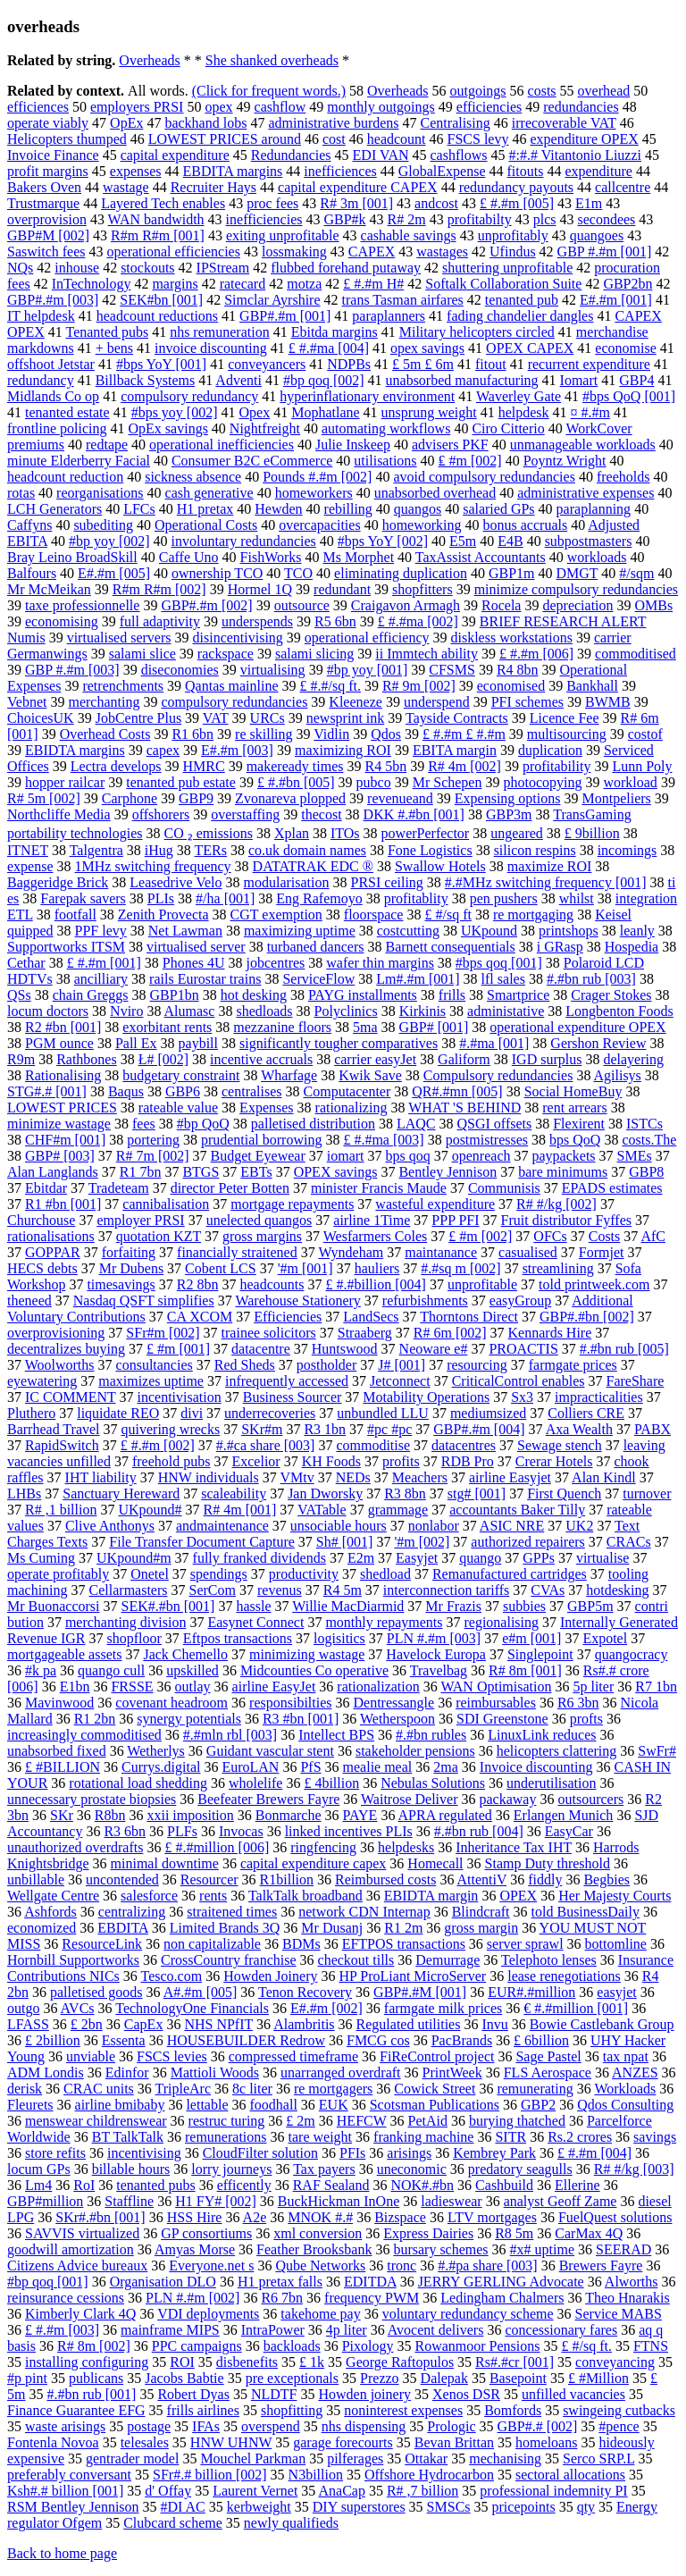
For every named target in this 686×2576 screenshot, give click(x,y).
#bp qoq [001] (47, 2281)
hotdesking (617, 1590)
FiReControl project (437, 2056)
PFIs (352, 2153)
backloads (292, 2346)
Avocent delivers (436, 2329)
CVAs (548, 1590)
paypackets (563, 1155)
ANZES (635, 2072)
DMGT (577, 573)
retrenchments (122, 685)
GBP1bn (174, 995)
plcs (544, 219)
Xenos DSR (466, 2394)
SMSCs (449, 2506)
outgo (23, 2008)
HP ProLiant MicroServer (412, 1976)
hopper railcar (65, 782)
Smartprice (518, 995)
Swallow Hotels (440, 866)
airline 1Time (371, 1220)
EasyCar (569, 1831)
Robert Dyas (193, 2394)
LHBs (24, 1493)
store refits (55, 2153)
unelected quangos (259, 1220)
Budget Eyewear (258, 1155)
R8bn (110, 1815)
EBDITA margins (233, 171)
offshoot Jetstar (51, 364)
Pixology (368, 2346)
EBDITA (122, 1927)
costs (542, 90)
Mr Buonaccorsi (53, 1606)
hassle (253, 1606)
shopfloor (134, 1638)
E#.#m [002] (326, 2008)
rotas (21, 492)
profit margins (47, 171)
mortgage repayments (292, 1204)
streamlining (558, 1268)
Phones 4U (194, 962)
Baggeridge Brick (57, 882)
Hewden (278, 508)
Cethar (26, 962)
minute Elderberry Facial (78, 460)
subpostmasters (588, 541)
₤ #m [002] (470, 460)
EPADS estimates (612, 1188)
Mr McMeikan (49, 589)
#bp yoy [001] (367, 669)
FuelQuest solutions (615, 2217)
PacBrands (461, 2040)
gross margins (262, 1236)
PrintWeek (452, 2072)
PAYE (360, 1815)
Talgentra (96, 850)
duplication (550, 750)
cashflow (280, 106)
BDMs (301, 1943)
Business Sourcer (292, 1397)
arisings (409, 2153)
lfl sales (503, 978)
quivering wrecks (171, 1429)
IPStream (223, 267)
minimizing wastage (306, 1654)
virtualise (603, 1557)
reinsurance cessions (65, 2297)
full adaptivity (160, 621)
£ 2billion (52, 2040)
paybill (198, 1043)
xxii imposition (189, 1815)
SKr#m (261, 1429)
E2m (360, 1557)
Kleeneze (355, 701)
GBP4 (636, 380)
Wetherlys (155, 1750)
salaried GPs (498, 508)
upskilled (192, 1670)
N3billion (316, 2474)
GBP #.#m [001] (604, 251)
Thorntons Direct (469, 1316)
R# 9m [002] (419, 685)
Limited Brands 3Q (225, 1927)
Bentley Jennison (447, 1171)
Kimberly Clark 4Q (80, 2313)
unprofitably (513, 235)
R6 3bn (578, 1702)
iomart (345, 1155)
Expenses (266, 1107)
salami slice (142, 653)
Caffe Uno (189, 557)
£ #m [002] (480, 1236)
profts (586, 1718)
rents (213, 1895)
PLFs (182, 1831)
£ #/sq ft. (586, 2346)
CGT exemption (276, 914)
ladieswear (451, 2201)
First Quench (564, 1493)
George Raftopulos (400, 2362)
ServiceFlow (318, 978)
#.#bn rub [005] (624, 1348)
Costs (605, 1236)
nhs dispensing (364, 2426)
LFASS (28, 2024)
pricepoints (524, 2506)
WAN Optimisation (495, 1686)
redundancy (40, 380)
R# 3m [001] (356, 203)
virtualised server (196, 946)
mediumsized (488, 1413)
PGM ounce (59, 1043)
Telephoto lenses (549, 1960)
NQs (20, 267)
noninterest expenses (403, 2410)
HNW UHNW (231, 2442)
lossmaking (294, 251)
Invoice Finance (53, 155)
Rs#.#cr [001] (514, 2362)
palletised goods (96, 1992)
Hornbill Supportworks (73, 1960)
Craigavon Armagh (405, 605)
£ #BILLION (62, 1767)
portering (153, 1139)
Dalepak (444, 2378)
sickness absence (193, 476)
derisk (24, 2088)
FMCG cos (378, 2040)
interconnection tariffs (446, 1590)
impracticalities (599, 1397)
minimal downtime (165, 1863)
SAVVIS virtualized (82, 2233)
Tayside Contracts (457, 718)
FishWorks (271, 557)
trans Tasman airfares (403, 299)
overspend (270, 2426)
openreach (481, 1155)
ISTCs (644, 1123)
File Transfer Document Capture (202, 1541)
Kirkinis (422, 1011)
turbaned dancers (315, 946)
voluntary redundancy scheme (468, 2313)
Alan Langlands (52, 1171)
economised (511, 685)
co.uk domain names (307, 850)
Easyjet (417, 1557)
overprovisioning (56, 1332)
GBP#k (344, 219)
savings (654, 2136)
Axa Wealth (579, 1429)
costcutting (408, 930)
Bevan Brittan (454, 2442)
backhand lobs (205, 122)
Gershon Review (598, 1043)
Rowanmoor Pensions (477, 2346)
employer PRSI (140, 1220)
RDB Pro (467, 1461)
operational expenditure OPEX (577, 1027)
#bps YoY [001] (161, 364)
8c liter (252, 2088)
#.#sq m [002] (460, 1268)
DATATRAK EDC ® (313, 866)
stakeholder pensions (415, 1750)
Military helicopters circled (477, 332)
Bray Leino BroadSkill (72, 557)
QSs (19, 995)
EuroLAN (250, 1767)
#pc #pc (389, 1429)
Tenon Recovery (305, 1992)
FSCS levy (478, 139)
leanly (637, 930)
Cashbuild (504, 2185)
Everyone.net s (211, 2265)
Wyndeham (350, 1252)
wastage (126, 187)
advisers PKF (450, 444)
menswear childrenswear (96, 2120)
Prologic (451, 2426)
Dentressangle (394, 1702)
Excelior (255, 1461)
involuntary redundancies (244, 541)
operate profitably (58, 1574)
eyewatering (42, 1381)
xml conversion (317, 2233)
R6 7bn (282, 2297)
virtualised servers (119, 637)
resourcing (477, 1364)
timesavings (121, 1284)
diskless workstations (512, 637)
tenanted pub (521, 299)
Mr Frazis (453, 1606)
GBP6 (182, 1091)
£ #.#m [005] (517, 203)
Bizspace (400, 2217)
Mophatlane (325, 412)
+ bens (114, 348)
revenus (279, 1590)
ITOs (345, 833)
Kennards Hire (550, 1332)
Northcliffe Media (59, 814)
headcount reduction (65, 476)
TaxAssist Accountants (480, 557)
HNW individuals (208, 1477)
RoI (84, 2185)
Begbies (606, 1879)
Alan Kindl (604, 1477)
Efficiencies (288, 1316)
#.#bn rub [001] (91, 2394)
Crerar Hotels (554, 1461)
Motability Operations (426, 1397)
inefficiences (340, 171)
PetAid (428, 2120)
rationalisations (51, 1236)
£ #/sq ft (447, 914)
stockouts (147, 267)
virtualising (272, 669)
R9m (21, 1059)
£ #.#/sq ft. (329, 685)
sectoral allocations (570, 2474)
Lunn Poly (642, 766)
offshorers (161, 814)
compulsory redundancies (234, 701)
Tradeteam (118, 1188)
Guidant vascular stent (270, 1750)
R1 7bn (141, 1171)
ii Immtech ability (426, 653)
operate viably (47, 122)
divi (191, 1413)
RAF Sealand (331, 2185)
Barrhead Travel (53, 1429)
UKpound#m (134, 1557)
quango (480, 1557)
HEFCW (362, 2120)
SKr (61, 1815)
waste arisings (65, 2426)
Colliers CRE (586, 1413)
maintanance (441, 1252)
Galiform (464, 1059)
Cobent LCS (220, 1268)
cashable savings (408, 235)
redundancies (580, 106)
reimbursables (496, 1702)
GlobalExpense (442, 171)
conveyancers (266, 364)
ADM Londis (45, 2072)
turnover (647, 1493)
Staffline (129, 2201)
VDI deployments (208, 2313)
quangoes (596, 235)
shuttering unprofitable (507, 267)
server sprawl (525, 1943)
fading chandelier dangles (520, 315)
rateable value (178, 1107)
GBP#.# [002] (538, 2426)
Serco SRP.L (598, 2458)
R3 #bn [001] (301, 1718)
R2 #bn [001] (63, 1027)
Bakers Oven (44, 187)
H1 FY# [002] (215, 2201)
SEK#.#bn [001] (168, 1606)
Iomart (579, 380)
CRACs (629, 1541)
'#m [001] (305, 1268)
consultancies (154, 1364)
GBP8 (646, 1171)
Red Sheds (244, 1364)
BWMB (608, 701)
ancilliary (101, 978)
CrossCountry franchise (229, 1960)
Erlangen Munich (564, 1815)
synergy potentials (189, 1718)
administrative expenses (585, 492)
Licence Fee (564, 718)
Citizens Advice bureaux (77, 2265)
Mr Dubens (131, 1268)
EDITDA (370, 2281)
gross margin (481, 1927)
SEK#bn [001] (161, 299)
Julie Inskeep (352, 444)
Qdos (386, 734)
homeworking (422, 525)
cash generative (209, 492)
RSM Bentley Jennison (73, 2506)
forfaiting (128, 1252)
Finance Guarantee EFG (76, 2410)
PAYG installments (362, 995)
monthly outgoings (380, 106)
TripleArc (183, 2088)
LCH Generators (54, 508)
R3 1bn (325, 1429)
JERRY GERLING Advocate (501, 2281)
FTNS (650, 2346)
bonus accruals (525, 525)
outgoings (477, 90)
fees (143, 1123)
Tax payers (324, 2169)
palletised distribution (313, 1123)
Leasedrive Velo (176, 882)
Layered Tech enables (163, 203)
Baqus (126, 1091)
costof (645, 734)
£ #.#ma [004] (329, 348)
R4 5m (342, 1590)
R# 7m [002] (152, 1155)
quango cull (111, 1670)
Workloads (625, 2088)
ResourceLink (102, 1943)
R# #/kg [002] (556, 1204)
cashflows (459, 155)
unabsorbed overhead (435, 492)
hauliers (377, 1268)
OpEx (126, 122)
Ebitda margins (334, 332)
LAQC (416, 1123)
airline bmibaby (120, 2104)
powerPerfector (425, 833)
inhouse (76, 267)
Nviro (126, 1011)
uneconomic (412, 2169)
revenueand (400, 798)
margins (174, 283)
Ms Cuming (41, 1557)
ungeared (516, 833)
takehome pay (320, 2313)
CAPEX (371, 251)
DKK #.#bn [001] (414, 814)
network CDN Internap (364, 1911)
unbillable (35, 1879)
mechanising (505, 2458)
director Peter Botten (230, 1188)
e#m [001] (531, 1638)
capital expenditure (175, 155)
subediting (103, 525)
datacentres (463, 1445)
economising (61, 621)
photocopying (542, 782)
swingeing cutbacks (619, 2410)
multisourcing (567, 734)
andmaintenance (222, 1525)
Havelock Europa (436, 1654)
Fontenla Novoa (53, 2442)
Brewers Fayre (601, 2265)
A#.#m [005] (200, 1992)
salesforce (149, 1895)
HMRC (204, 766)
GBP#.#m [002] (206, 605)
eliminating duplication (400, 573)
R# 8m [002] (93, 2346)
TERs (211, 850)
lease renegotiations (564, 1976)
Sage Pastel (548, 2056)
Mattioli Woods (215, 2072)
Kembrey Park (494, 2153)
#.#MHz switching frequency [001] (546, 882)
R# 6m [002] (450, 1332)
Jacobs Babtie (184, 2378)
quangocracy (631, 1654)
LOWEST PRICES (62, 1107)
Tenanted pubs (107, 332)
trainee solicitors (269, 1332)
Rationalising (63, 1075)
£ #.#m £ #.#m (464, 734)
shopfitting (291, 2410)
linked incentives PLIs (349, 1831)
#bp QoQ (203, 1123)
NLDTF (274, 2394)
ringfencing (323, 1847)
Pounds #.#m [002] (317, 476)
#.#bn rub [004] (478, 1831)
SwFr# (657, 1750)
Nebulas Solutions (433, 1783)
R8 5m (514, 2233)
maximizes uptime (151, 1381)
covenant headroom (171, 1702)
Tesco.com (172, 1976)
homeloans (546, 2442)
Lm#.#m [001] (417, 978)
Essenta (124, 2040)
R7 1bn (656, 1686)
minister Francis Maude (379, 1188)
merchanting (103, 701)
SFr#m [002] (162, 1332)
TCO (298, 573)
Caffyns (29, 525)
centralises (252, 1091)
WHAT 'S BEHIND (464, 1107)
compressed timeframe (293, 2056)
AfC (652, 1236)
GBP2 (538, 2104)
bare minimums (562, 1171)
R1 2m (403, 1927)
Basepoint (518, 2378)
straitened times (232, 1911)
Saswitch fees (46, 251)
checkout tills (356, 1960)
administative (505, 1011)
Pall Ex (136, 1043)
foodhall (273, 2104)
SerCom (212, 1590)
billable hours (131, 2169)
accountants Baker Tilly (517, 1509)
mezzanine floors (282, 1027)
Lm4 (38, 2185)
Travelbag (438, 1670)
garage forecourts (343, 2442)
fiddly (545, 1879)
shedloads (264, 1011)
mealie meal (378, 1767)
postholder (327, 1364)
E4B (510, 541)
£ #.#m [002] (158, 1445)
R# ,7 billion (422, 2490)
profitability (556, 766)
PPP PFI (455, 1220)
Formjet (601, 1252)
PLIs (160, 898)
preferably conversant (69, 2474)
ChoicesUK (40, 718)
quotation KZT (158, 1236)
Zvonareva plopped (290, 798)
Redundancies (291, 155)
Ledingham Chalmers (502, 2297)
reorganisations (99, 492)
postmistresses (487, 1139)
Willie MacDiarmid (348, 1606)
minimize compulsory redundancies (576, 589)
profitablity (416, 898)
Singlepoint (540, 1654)
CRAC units (98, 2088)
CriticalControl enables (518, 1381)
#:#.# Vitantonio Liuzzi (575, 155)
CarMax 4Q (589, 2233)
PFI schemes (527, 701)
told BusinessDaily (585, 1911)
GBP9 (196, 798)
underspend (437, 701)
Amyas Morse (195, 2249)
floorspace (374, 914)
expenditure (598, 171)
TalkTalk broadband (305, 1895)
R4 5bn (386, 766)
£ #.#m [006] (536, 653)
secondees (606, 219)
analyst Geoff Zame (560, 2201)
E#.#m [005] (114, 573)
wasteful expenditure (435, 1204)
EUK (333, 2104)
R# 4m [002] (464, 766)
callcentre (622, 187)
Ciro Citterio (508, 428)
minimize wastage (59, 1123)
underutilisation (551, 1783)
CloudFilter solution (260, 2153)
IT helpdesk (41, 315)
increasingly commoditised (84, 1734)
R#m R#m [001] (158, 235)
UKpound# (149, 1509)
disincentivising (238, 637)
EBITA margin (455, 750)
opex (218, 106)
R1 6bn (192, 734)
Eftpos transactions (237, 1638)
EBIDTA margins (75, 750)
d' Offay (168, 2490)
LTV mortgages (492, 2217)
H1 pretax (205, 508)
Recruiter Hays (213, 187)
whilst (576, 898)
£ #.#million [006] (216, 1847)
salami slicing (314, 653)
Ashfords (50, 1911)
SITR (510, 2136)
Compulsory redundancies (498, 1075)
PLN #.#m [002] (192, 2297)
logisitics (339, 1638)
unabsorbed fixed (56, 1750)
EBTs (256, 1171)
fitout (490, 364)
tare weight (321, 2136)
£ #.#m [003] (62, 2329)
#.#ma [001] (494, 1043)
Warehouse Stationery (297, 1300)
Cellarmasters (128, 1590)
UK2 (579, 1525)
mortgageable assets (64, 1654)
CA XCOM (199, 1316)
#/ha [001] (225, 898)
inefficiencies (264, 219)
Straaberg (365, 1332)
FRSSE (132, 1686)
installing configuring (86, 2362)
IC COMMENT (70, 1397)
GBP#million (45, 2201)
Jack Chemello (185, 1654)
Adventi (238, 380)
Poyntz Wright (565, 460)
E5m (462, 541)
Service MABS (618, 2313)
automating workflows (386, 428)
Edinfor (127, 2072)
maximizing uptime (300, 930)
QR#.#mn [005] (457, 1091)
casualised (527, 1252)
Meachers (420, 1477)
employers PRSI (136, 106)
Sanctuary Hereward (121, 1493)
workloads (597, 557)
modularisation (287, 882)
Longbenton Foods (619, 1011)
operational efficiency (367, 637)
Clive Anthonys (110, 1525)
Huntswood (345, 1348)
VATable (322, 1509)
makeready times (295, 766)
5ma (365, 1027)
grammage (398, 1509)
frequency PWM (371, 2297)
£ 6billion (541, 2040)
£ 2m (300, 2120)
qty (586, 2506)
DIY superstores (359, 2506)
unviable (90, 2056)
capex (163, 750)
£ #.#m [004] (594, 2153)
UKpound (489, 930)
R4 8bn (518, 669)
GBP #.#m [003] (72, 669)
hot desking (254, 995)
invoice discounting (211, 348)
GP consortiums (206, 2233)
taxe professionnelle (82, 605)
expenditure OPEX (584, 139)
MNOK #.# (320, 2217)
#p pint (27, 2378)
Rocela (501, 605)
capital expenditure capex (313, 1863)
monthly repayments (383, 1622)
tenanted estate (67, 412)
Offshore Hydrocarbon (429, 2474)
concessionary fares (561, 2329)
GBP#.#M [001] (419, 1992)
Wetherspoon (397, 1718)
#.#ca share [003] (265, 1445)
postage (149, 2426)
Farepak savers (83, 898)
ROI (182, 2362)
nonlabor (433, 1525)
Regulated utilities (408, 2024)
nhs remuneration (220, 332)
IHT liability (101, 1477)
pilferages (355, 2458)
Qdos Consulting (625, 2104)
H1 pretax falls (280, 2281)
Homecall (435, 1863)
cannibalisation (165, 1204)
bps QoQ (574, 1139)
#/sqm (636, 573)
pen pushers (504, 898)
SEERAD (623, 2249)
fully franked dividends (259, 1557)
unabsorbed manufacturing (462, 380)
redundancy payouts (516, 187)
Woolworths (60, 1364)
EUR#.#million (531, 1992)
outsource (302, 605)
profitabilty (480, 219)
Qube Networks (320, 2265)
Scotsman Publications (434, 2104)
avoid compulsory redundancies (484, 476)
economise (625, 348)
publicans (96, 2378)
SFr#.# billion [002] (210, 2474)
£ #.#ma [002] (418, 621)
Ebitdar (46, 1188)
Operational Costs (206, 525)
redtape (107, 444)
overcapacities (320, 525)
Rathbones (86, 1059)
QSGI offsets (494, 1123)
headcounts (271, 1284)
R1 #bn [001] (63, 1204)
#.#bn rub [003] (591, 978)
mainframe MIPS (170, 2329)
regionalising (501, 1622)
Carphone (129, 798)
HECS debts (42, 1268)
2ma (445, 1767)
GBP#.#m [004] (478, 1429)
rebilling (348, 508)
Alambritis (303, 2024)
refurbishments (425, 1300)
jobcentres (276, 962)
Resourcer (209, 1879)
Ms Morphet (359, 557)
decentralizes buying (66, 1348)
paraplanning (594, 508)
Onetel (149, 1574)
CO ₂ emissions (208, 833)
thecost (321, 814)
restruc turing (226, 2120)
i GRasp (560, 946)
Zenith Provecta (163, 914)
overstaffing (245, 814)
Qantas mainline (231, 685)
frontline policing (57, 428)
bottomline (616, 1943)
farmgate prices (573, 1364)
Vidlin (331, 734)
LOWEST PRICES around (224, 139)
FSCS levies (172, 2056)
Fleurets (30, 2104)
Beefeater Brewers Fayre (268, 1799)
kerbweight (259, 2506)
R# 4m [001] (240, 1509)
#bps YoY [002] (383, 541)
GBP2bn (627, 283)
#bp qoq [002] (323, 380)
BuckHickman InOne (338, 2201)
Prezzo (379, 2378)
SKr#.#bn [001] (100, 2217)
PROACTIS (523, 1348)
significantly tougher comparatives (338, 1043)
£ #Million (598, 2378)
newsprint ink (345, 718)
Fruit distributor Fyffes (566, 1220)
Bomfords (512, 2410)
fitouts (525, 171)
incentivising (144, 2153)
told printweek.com (594, 1284)
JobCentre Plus (138, 718)
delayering (633, 1059)
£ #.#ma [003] (383, 1139)
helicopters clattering (557, 1750)
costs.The (649, 1139)
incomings (627, 850)
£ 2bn (87, 2024)
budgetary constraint (180, 1075)
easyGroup (520, 1300)
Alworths (631, 2281)
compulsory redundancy (189, 396)
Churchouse (41, 1220)
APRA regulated (445, 1815)
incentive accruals (261, 1059)
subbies (524, 1606)
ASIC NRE (512, 1525)
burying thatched (517, 2120)
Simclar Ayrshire (272, 299)
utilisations (385, 460)
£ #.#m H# (373, 283)
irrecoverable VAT (564, 122)
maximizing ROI (343, 750)
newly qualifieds (291, 2522)
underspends (257, 621)
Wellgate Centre (53, 1895)
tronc (401, 2265)
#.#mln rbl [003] (230, 1734)
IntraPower (273, 2329)
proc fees (272, 203)
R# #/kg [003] (634, 2169)
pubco (373, 782)
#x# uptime (542, 2249)
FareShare (635, 1381)
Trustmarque (43, 203)
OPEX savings (336, 1171)
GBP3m (509, 814)
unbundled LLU (383, 1413)
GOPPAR (52, 1252)
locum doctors (47, 1011)
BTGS (200, 1171)
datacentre (260, 1348)
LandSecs (370, 1316)
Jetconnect (400, 1381)
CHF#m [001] (65, 1139)
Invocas (241, 1831)
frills (452, 995)
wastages (442, 251)
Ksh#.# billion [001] (65, 2490)
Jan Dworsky (325, 1493)
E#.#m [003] (237, 750)
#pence (618, 2426)
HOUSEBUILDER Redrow (246, 2040)
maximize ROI (549, 866)
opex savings (427, 348)
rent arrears (574, 1107)
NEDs (353, 1477)
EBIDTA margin (431, 1895)
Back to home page (62, 2553)
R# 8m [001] (525, 1670)
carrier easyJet (375, 1059)
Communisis (504, 1188)
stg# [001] (477, 1493)
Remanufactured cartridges (509, 1574)
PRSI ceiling (387, 882)
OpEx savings (168, 428)
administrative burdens (333, 122)
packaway (507, 1799)
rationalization (378, 1686)
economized (41, 1927)
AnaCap (341, 2490)
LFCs (139, 508)
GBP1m (512, 573)
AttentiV (482, 1879)
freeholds (623, 476)
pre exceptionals (292, 2378)
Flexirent (579, 1123)
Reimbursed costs (385, 1879)
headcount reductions (157, 315)
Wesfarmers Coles (375, 1236)
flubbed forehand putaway (346, 267)
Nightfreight (265, 428)
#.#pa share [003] (488, 2265)
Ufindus (512, 251)
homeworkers (314, 492)
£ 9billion (592, 833)
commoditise (373, 1445)
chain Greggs (91, 995)
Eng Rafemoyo (319, 898)
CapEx (143, 2024)
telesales (145, 2442)
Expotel (604, 1638)
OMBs (654, 605)
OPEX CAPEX (529, 348)
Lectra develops (116, 766)
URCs (267, 718)
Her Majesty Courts (614, 1895)
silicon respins (535, 850)
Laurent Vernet (255, 2490)
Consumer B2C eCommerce (252, 460)
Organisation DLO (163, 2281)
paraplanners (388, 315)
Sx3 (522, 1397)
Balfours (31, 573)
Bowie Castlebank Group (602, 2024)
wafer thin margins (380, 962)
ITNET (27, 850)
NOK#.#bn (422, 2185)
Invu (494, 2024)
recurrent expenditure (589, 364)
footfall (75, 914)
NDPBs (349, 364)
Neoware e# (433, 1348)
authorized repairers (527, 1541)
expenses (136, 171)
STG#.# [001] (47, 1091)
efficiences (38, 106)
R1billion (287, 1879)
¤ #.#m (590, 412)
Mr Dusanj (332, 1927)
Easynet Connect (255, 1622)
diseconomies (180, 669)
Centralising (455, 122)
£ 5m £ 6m (423, 364)
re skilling (263, 734)
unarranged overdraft (340, 2072)
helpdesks (406, 1847)
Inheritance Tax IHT (514, 1847)
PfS (310, 1767)
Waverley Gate (518, 396)
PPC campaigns (197, 2346)
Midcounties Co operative (314, 1670)
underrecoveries (269, 1413)
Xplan (291, 833)
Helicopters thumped (67, 139)
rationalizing (351, 1107)
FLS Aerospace (547, 2072)
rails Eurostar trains (205, 978)
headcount (396, 139)
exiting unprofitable (282, 235)
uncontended (122, 1879)
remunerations (226, 2136)
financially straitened (237, 1252)
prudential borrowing (261, 1139)
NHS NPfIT (218, 2024)
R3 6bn (125, 1831)
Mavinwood (59, 1702)
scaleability (233, 1493)
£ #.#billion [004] (375, 1284)
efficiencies (489, 106)
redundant (342, 589)
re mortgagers (333, 2088)
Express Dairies (428, 2233)
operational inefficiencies (221, 444)
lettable (207, 2104)
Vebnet (26, 701)
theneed (29, 1300)
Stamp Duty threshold (547, 1863)
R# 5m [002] (43, 798)
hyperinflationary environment (367, 396)
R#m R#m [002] (159, 589)
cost (334, 139)
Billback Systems (146, 380)
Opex (255, 412)
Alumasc (189, 1011)
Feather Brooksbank (314, 2249)
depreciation (577, 605)
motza (304, 283)
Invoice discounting (536, 1767)
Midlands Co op (53, 396)
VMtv (297, 1477)
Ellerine (577, 2185)
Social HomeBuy (573, 1091)
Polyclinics (346, 1011)
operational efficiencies (173, 251)
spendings (218, 1574)
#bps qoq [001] (499, 962)
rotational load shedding (138, 1783)
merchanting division (126, 1622)
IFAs (206, 2426)
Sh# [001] (344, 1541)
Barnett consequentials (449, 946)
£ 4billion (331, 1783)
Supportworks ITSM (66, 946)
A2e (255, 2217)
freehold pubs (171, 1461)
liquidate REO (118, 1413)
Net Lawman (185, 930)
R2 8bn (198, 1284)
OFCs (549, 1236)
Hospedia (631, 946)
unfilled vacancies (573, 2394)
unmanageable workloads (583, 444)
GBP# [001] (434, 1027)
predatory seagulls (520, 2169)
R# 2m (407, 219)
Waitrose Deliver (409, 1799)
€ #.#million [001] (575, 2008)
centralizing (132, 1911)
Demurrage (447, 1960)
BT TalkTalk (127, 2136)
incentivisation (180, 1397)
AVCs (78, 2008)
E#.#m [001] (616, 299)
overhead (604, 90)
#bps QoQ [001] (628, 396)
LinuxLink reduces (542, 1734)
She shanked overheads (272, 60)
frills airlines (203, 2410)
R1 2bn (95, 1718)
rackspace (225, 653)
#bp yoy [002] (109, 541)
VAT (216, 718)
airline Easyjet (510, 1477)
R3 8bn (405, 1493)
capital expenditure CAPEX (358, 187)
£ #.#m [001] (104, 962)
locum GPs (39, 2169)
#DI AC (183, 2506)
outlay (193, 1686)
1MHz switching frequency (153, 866)
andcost (436, 203)
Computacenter (347, 1091)
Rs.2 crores (580, 2136)
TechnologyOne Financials (192, 2008)
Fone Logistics (430, 850)
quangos (417, 508)
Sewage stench (559, 1445)
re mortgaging (533, 914)
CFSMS (452, 669)
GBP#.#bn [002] (587, 1316)
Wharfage (289, 1075)
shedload (385, 1574)
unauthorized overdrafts (75, 1847)
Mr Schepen (447, 782)
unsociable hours (338, 1525)
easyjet (616, 1992)
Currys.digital (160, 1767)
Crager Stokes (611, 995)
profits (401, 1461)
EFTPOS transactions (403, 1943)
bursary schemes (440, 2249)
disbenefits (247, 2362)
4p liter (346, 2329)
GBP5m (590, 1606)
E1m (588, 203)
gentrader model (132, 2458)
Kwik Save (370, 1075)
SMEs (634, 1155)
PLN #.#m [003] (434, 1638)
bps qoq (408, 1155)
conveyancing (615, 2362)
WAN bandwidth (156, 219)
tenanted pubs (155, 2185)
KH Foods (331, 1461)
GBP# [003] (60, 1155)
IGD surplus (547, 1059)
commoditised (635, 653)
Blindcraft (481, 1911)
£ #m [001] (178, 1348)
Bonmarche (288, 1815)
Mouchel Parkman (252, 2458)
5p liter (593, 1686)
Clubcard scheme (172, 2522)
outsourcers (590, 1799)
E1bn (75, 1686)
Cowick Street (434, 2088)
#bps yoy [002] (174, 412)
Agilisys (617, 1075)
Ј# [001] (401, 1364)
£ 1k (311, 2362)
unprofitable (482, 1284)
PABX (652, 1429)
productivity (304, 1574)
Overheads (149, 60)
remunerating (535, 2088)
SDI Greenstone (502, 1718)
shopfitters (422, 589)
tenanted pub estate (181, 782)
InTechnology (91, 283)
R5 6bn (335, 621)
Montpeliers (615, 798)
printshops (568, 930)
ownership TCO (217, 573)
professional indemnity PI (553, 2490)
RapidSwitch (62, 1445)
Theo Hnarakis (627, 2297)
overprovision (47, 219)
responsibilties (290, 1702)
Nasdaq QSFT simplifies (143, 1300)
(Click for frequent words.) (269, 90)
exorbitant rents (167, 1027)
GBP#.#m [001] (284, 315)
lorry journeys (231, 2169)
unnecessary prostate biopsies (91, 1799)
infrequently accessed (286, 1381)
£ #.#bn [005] (296, 782)
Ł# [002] (163, 1059)
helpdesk (523, 412)
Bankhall (592, 685)
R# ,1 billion (60, 1509)
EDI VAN (381, 155)
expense (30, 866)
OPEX (518, 1895)
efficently (244, 2185)
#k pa (40, 1670)
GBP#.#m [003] (52, 299)
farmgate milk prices (443, 2008)
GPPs (539, 1557)
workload (630, 782)
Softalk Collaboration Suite (503, 283)
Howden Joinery (270, 1976)
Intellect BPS (336, 1734)
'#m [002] (421, 1541)
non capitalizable (212, 1943)
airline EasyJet (274, 1686)
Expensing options (508, 798)
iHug (159, 850)
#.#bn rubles (431, 1734)
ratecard (243, 283)
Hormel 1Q (260, 589)
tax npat (625, 2056)
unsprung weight (429, 412)
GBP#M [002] (48, 235)
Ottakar (426, 2458)
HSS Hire (194, 2217)
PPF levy (101, 930)
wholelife (255, 1783)
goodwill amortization (70, 2249)
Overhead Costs (105, 734)
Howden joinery (364, 2394)
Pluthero (31, 1413)
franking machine (423, 2136)
